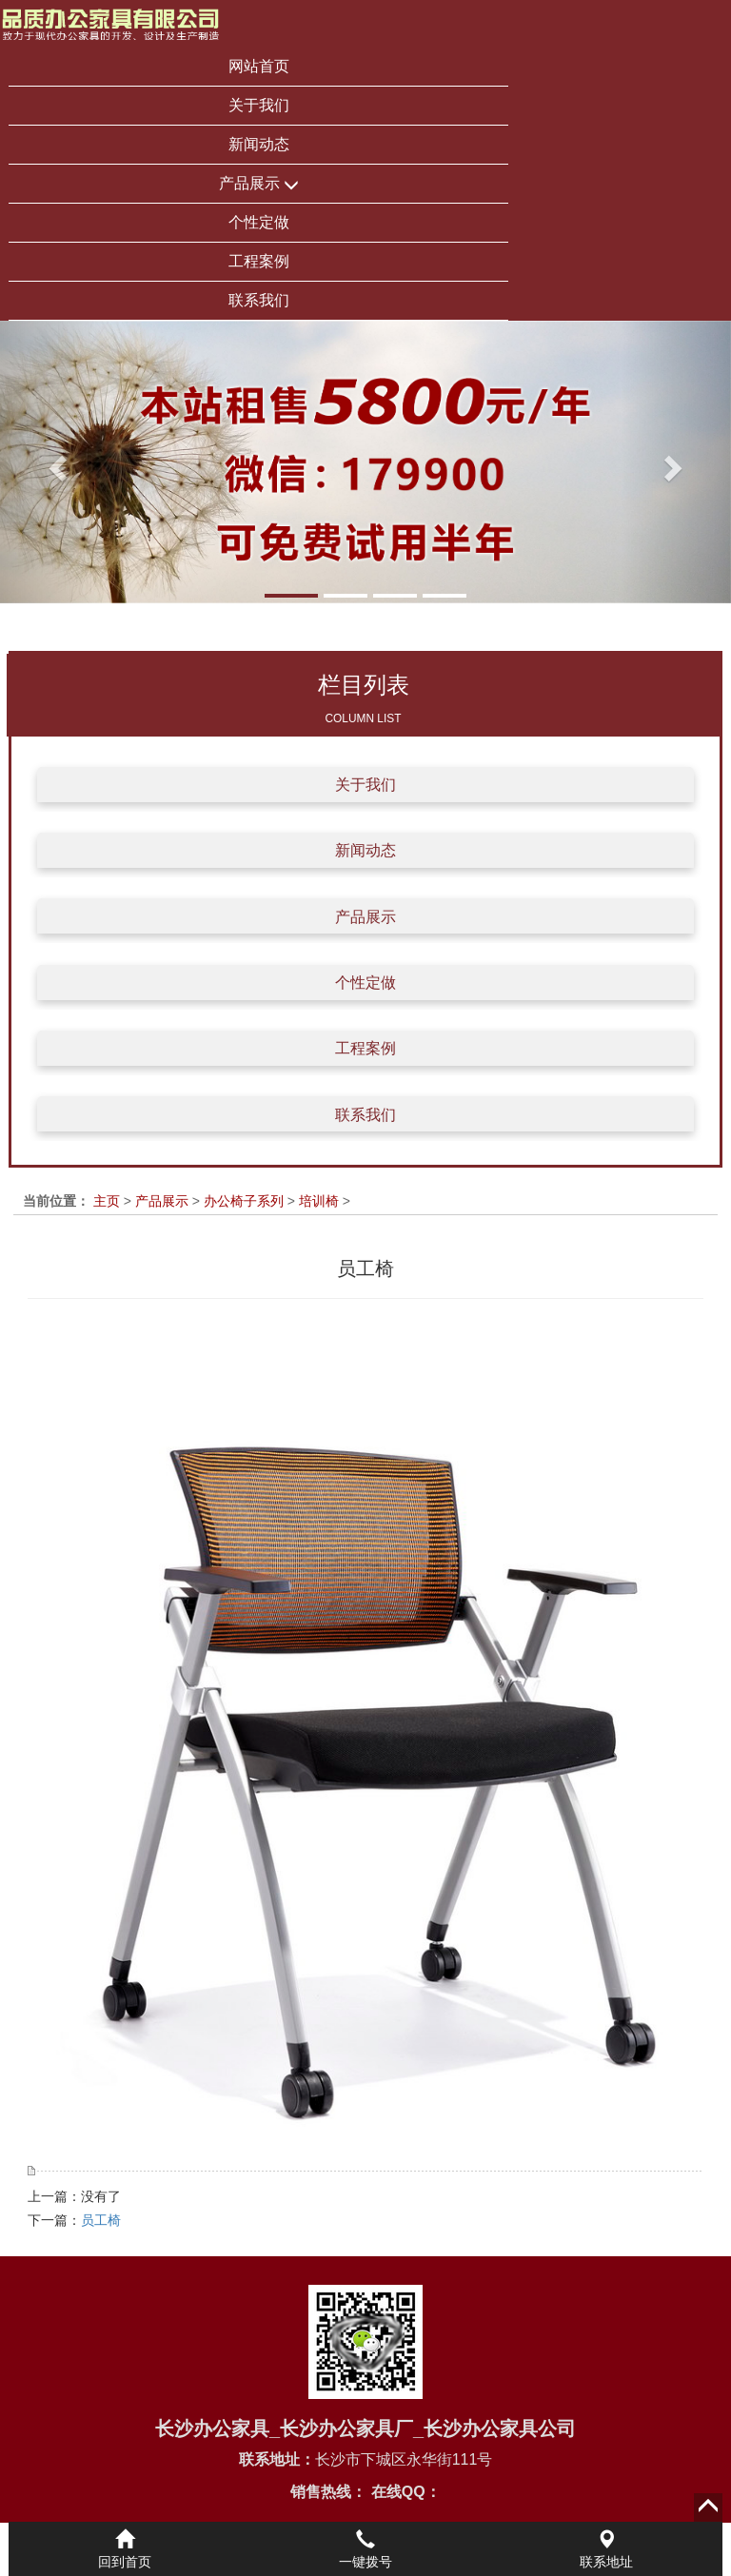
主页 (106, 1201)
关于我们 (258, 105)
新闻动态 (258, 144)
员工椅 (101, 2220)
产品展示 (259, 184)
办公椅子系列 (244, 1201)
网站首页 (258, 66)
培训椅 (319, 1201)
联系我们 (258, 300)
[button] (54, 462)
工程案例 (258, 261)
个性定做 (258, 222)
